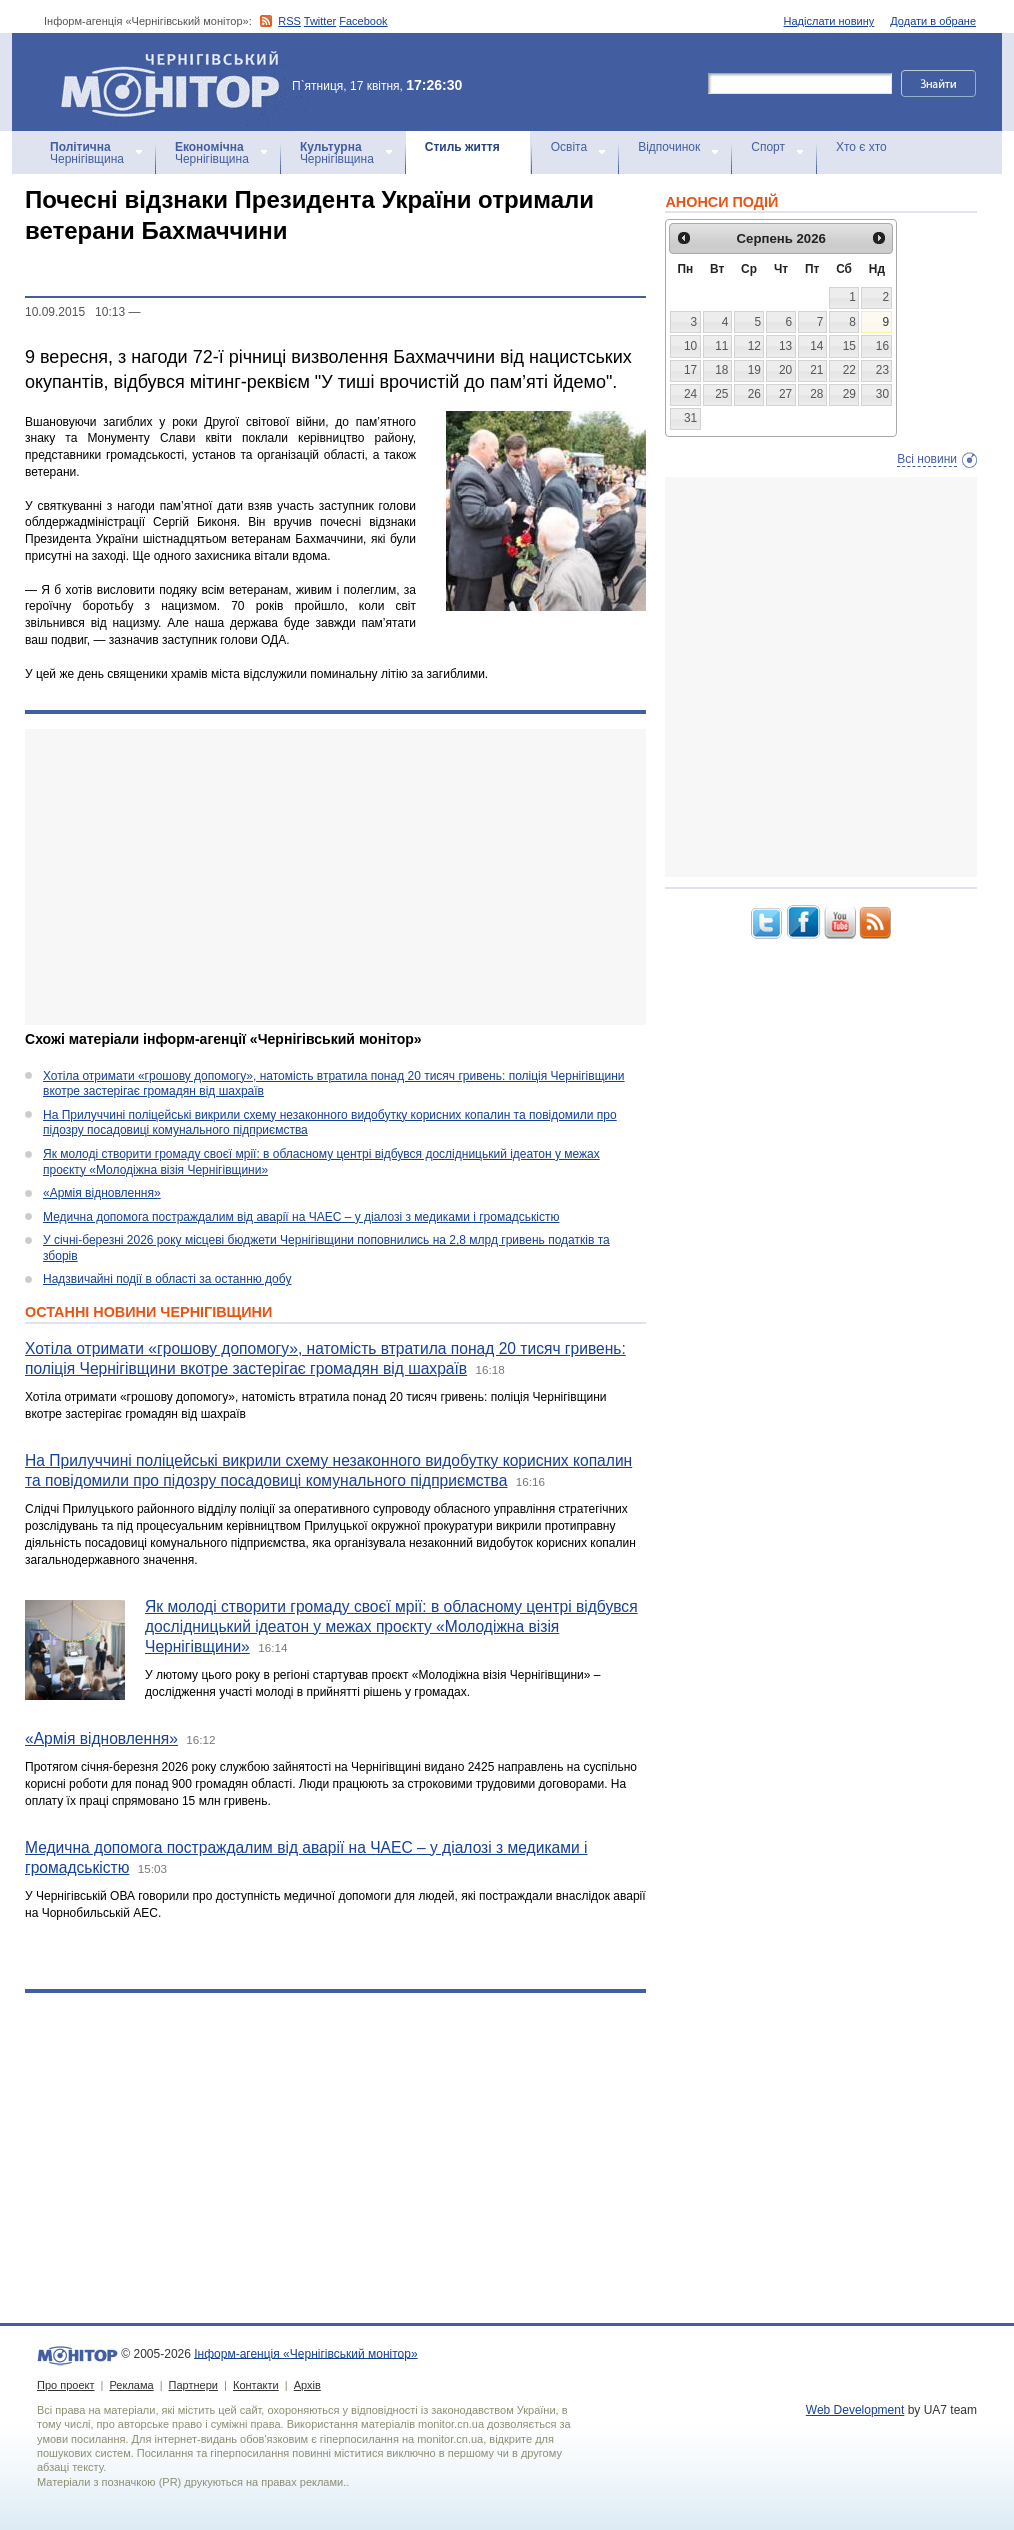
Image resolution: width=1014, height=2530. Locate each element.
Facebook (363, 21)
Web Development (855, 2410)
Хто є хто (861, 147)
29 (849, 394)
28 (816, 394)
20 (785, 370)
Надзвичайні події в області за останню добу (167, 1279)
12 (754, 346)
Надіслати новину (829, 21)
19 (754, 370)
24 (690, 394)
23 (882, 370)
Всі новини (927, 459)
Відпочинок (669, 147)
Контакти (256, 2385)
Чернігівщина (87, 153)
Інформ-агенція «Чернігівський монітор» (177, 82)
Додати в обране (933, 21)
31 (690, 418)
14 (816, 346)
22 (849, 370)
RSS (289, 21)
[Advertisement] (335, 877)
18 (721, 370)
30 (882, 394)
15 (849, 346)
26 (754, 394)
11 (721, 346)
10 (690, 346)
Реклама (131, 2385)
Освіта (569, 147)
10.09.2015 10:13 (75, 312)
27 (785, 394)
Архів (307, 2385)
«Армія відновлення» (102, 1193)
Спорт (768, 147)
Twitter (320, 21)
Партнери (193, 2385)
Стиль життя (462, 147)
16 (882, 346)
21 (816, 370)
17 (690, 370)
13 (785, 346)
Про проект (65, 2385)
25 (721, 394)
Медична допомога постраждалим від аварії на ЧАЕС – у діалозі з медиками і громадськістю (301, 1217)
